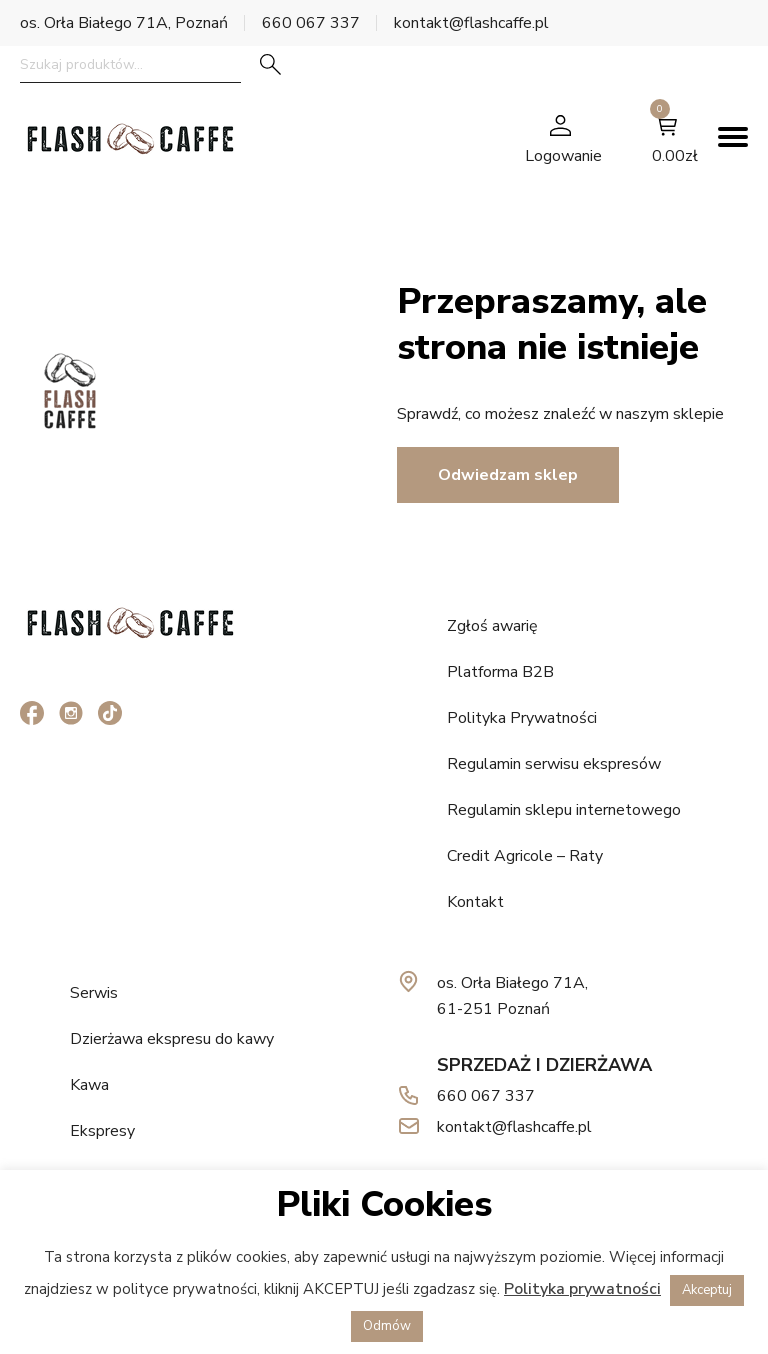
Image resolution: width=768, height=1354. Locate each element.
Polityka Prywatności (522, 718)
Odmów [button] (387, 1326)
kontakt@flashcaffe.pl (471, 23)
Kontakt (475, 902)
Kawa (89, 1085)
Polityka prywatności (582, 1289)
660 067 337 (311, 23)
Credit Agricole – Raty (525, 856)
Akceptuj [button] (707, 1290)
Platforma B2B (500, 672)
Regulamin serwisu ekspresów (554, 764)
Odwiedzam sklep (508, 475)
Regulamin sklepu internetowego (564, 810)
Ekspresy (102, 1131)
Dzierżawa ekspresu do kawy (172, 1039)
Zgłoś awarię (492, 626)
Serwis (94, 993)
